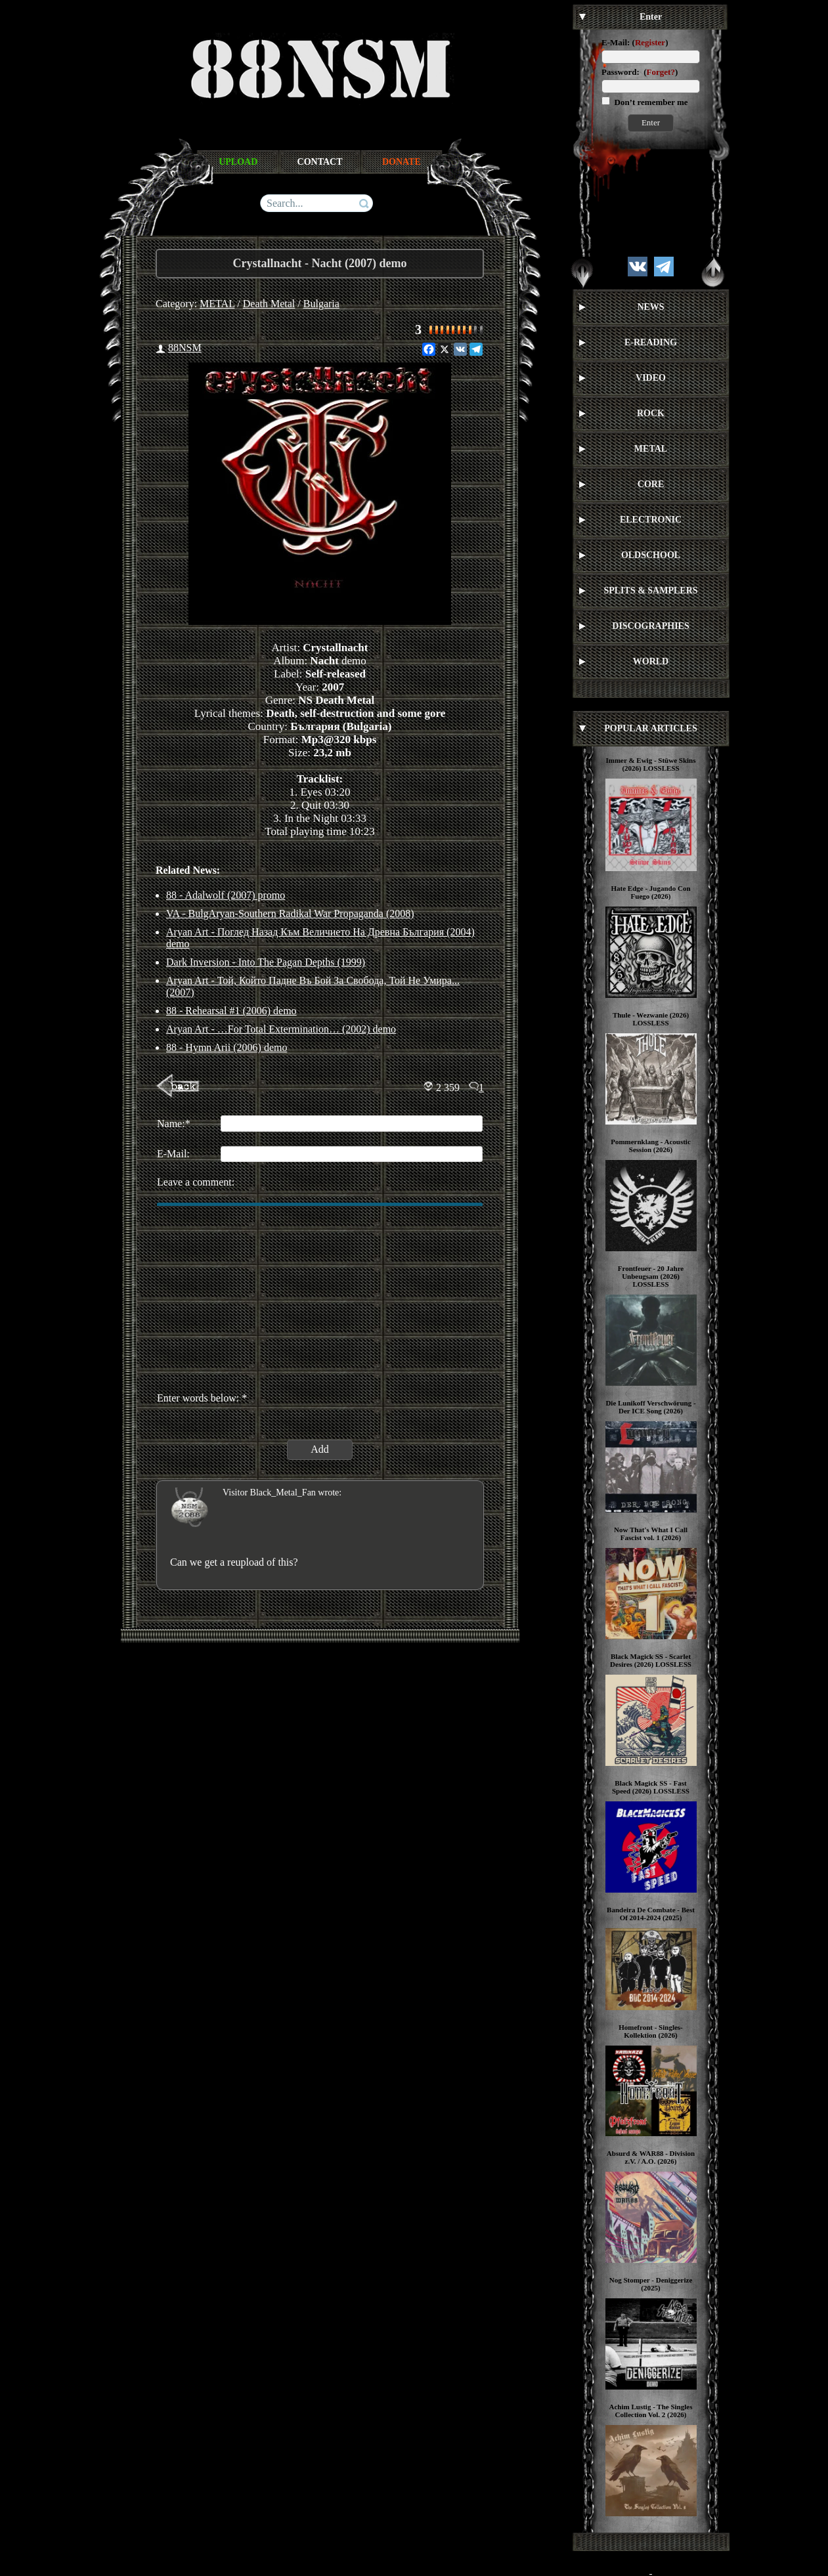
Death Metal (269, 303)
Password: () (639, 72)
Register (650, 42)
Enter (651, 122)
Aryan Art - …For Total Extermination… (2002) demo (281, 1029)
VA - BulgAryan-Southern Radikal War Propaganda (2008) (290, 913)
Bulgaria (321, 303)
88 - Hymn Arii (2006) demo (226, 1047)
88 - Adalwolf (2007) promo (225, 895)
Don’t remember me (649, 102)
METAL (217, 303)
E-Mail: (615, 42)
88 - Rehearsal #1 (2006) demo (231, 1010)
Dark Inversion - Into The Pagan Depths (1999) (265, 962)
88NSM (185, 347)
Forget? (661, 72)
